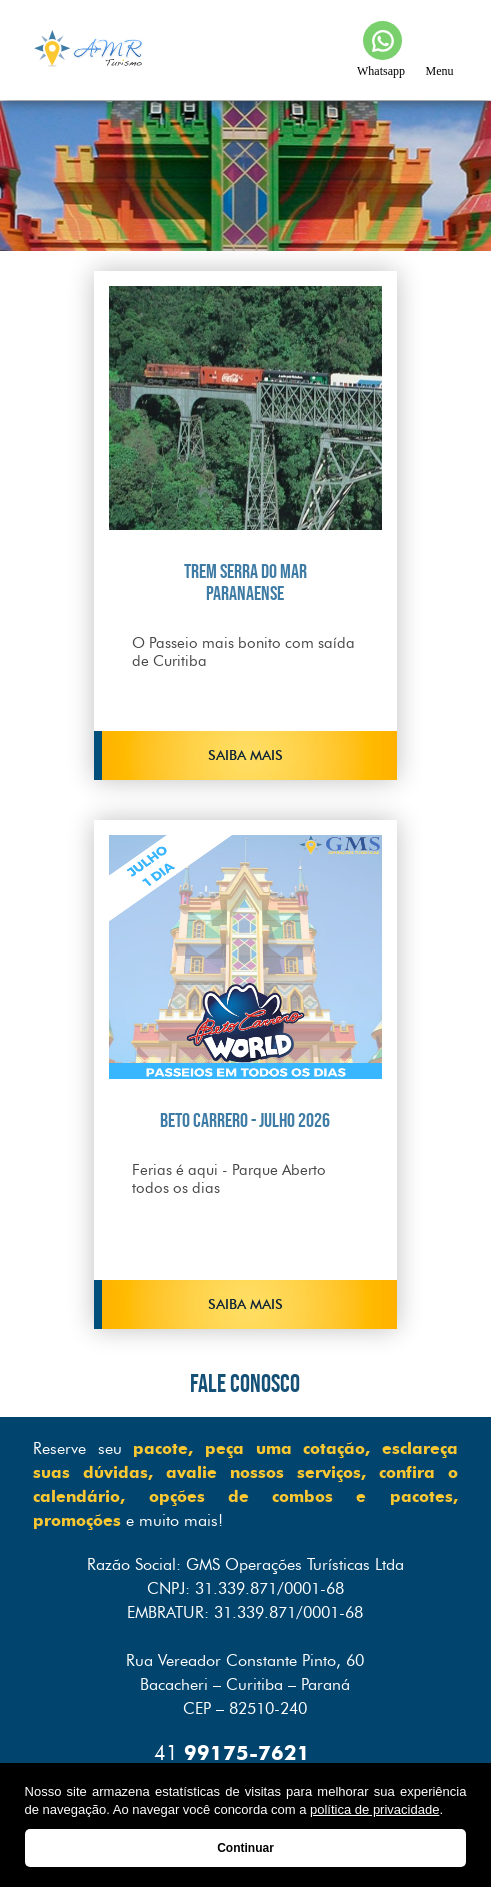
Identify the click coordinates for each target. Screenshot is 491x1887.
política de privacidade (374, 1809)
